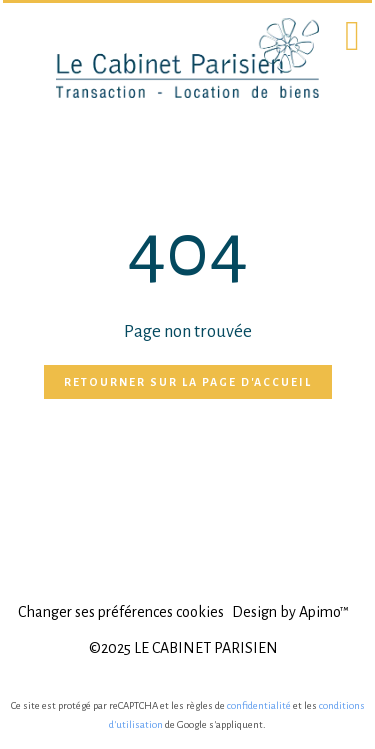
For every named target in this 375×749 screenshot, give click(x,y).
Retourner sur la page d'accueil (188, 382)
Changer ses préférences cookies (121, 612)
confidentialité (259, 705)
